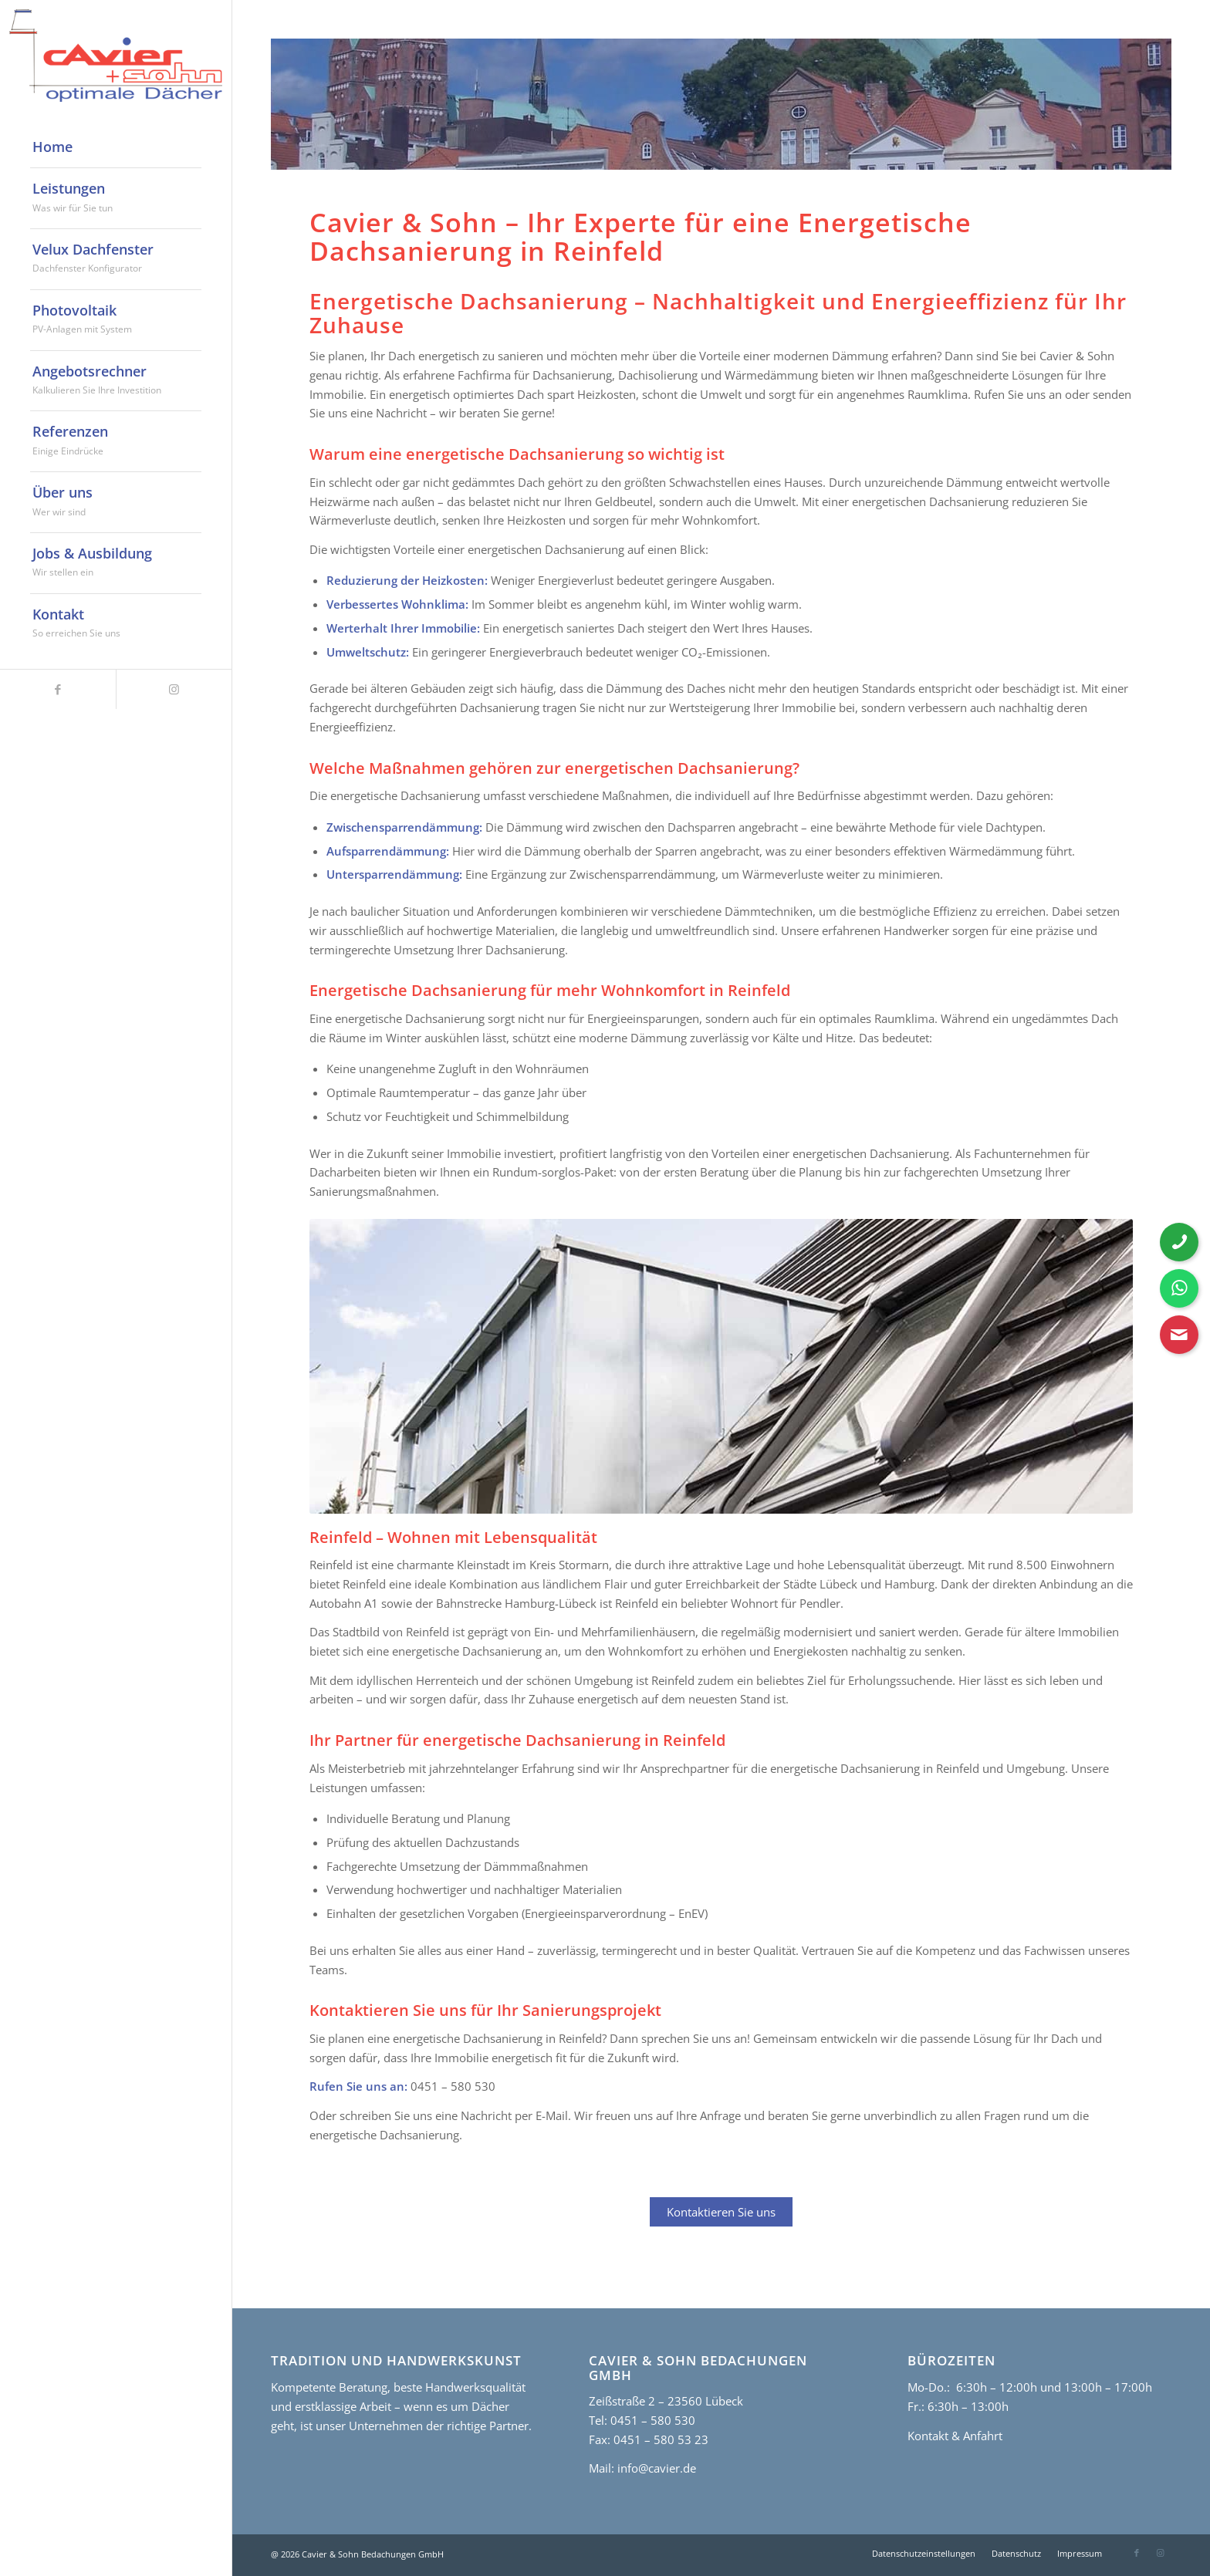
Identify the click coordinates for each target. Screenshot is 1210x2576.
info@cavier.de (655, 2468)
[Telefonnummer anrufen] (1179, 1242)
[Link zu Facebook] (58, 689)
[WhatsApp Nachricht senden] (1179, 1288)
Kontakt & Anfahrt (955, 2435)
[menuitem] (115, 147)
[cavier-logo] (115, 55)
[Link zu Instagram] (174, 689)
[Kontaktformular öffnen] (1179, 1334)
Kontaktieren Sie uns (721, 2212)
